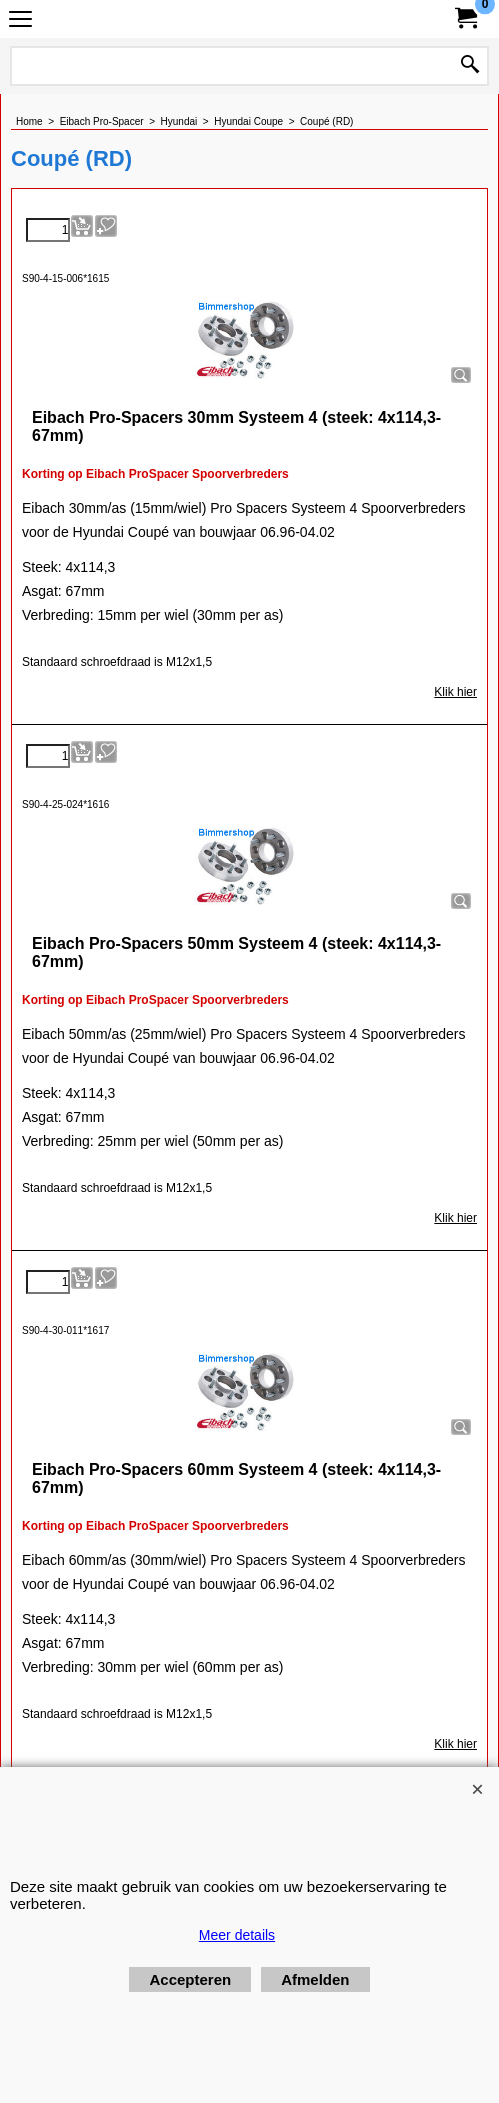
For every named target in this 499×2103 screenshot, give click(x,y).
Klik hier (455, 692)
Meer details (237, 1935)
